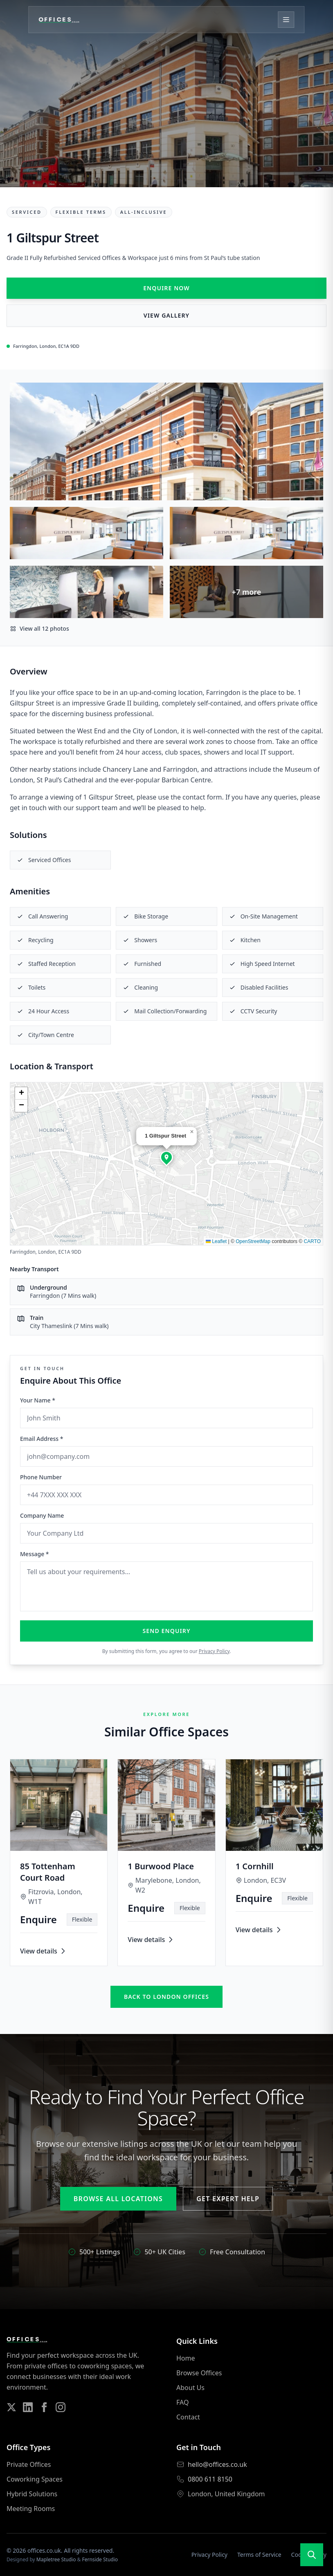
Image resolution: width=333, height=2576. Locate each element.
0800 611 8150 (210, 2479)
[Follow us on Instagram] (60, 2407)
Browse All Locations (118, 2198)
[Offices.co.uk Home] (63, 20)
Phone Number (41, 1477)
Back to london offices (166, 1996)
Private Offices (29, 2464)
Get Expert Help (227, 2198)
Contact (188, 2416)
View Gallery (166, 315)
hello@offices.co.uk (217, 2464)
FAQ (182, 2402)
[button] (166, 1157)
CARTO (312, 1241)
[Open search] (311, 2554)
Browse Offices (199, 2372)
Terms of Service (259, 2554)
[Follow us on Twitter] (11, 2407)
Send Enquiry (167, 1631)
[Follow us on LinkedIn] (28, 2407)
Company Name (42, 1515)
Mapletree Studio (56, 2559)
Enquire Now (166, 288)
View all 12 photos (39, 628)
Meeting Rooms (31, 2508)
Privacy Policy (214, 1651)
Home (185, 2358)
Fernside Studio (100, 2559)
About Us (190, 2387)
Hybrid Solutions (32, 2493)
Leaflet (216, 1241)
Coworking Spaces (35, 2479)
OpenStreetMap (253, 1241)
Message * (34, 1554)
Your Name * (37, 1400)
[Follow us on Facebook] (44, 2407)
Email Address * (41, 1439)
